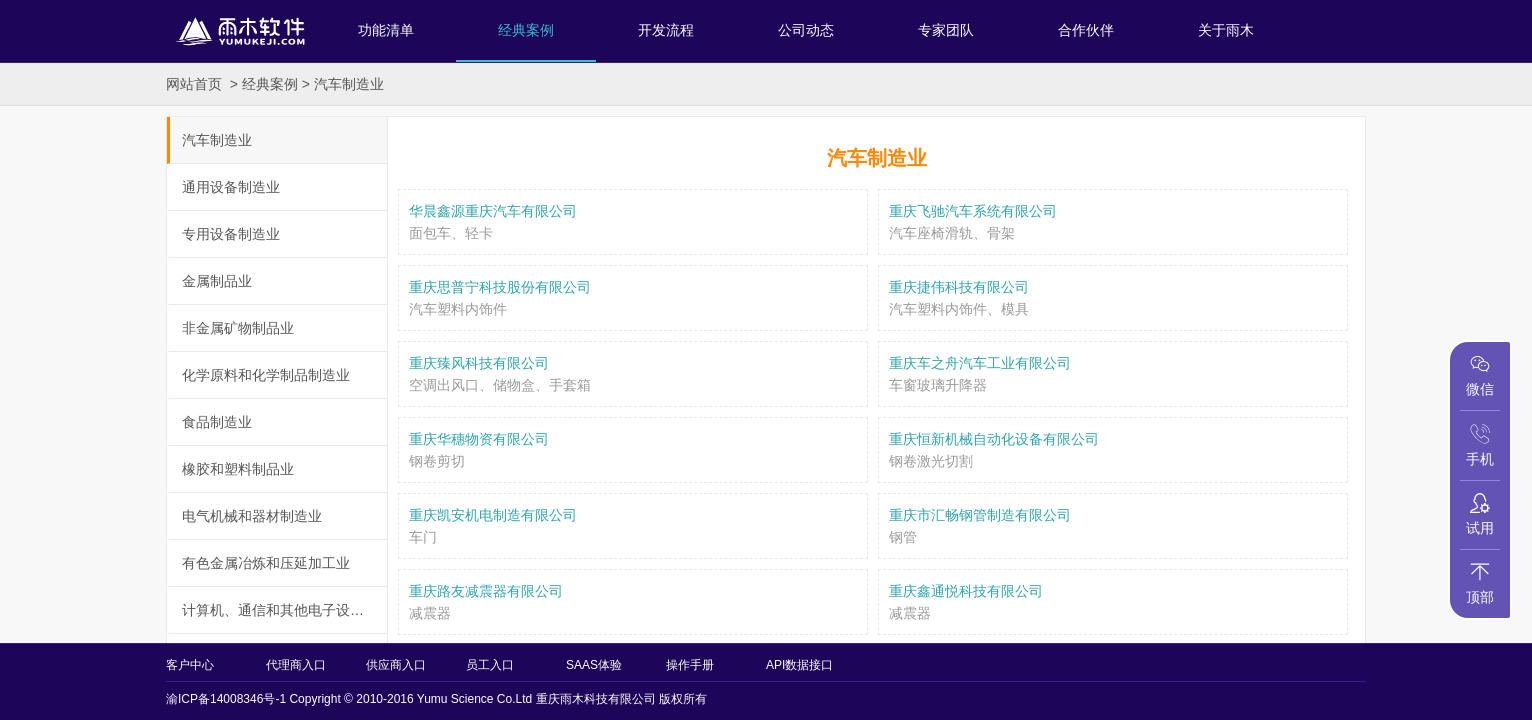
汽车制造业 (349, 84)
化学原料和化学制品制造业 (266, 375)
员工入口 (490, 665)
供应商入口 (396, 665)
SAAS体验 (594, 665)
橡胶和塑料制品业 (238, 469)
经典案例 (526, 30)
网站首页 (194, 84)
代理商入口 (296, 665)
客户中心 (190, 665)
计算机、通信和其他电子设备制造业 (284, 610)
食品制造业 (217, 422)
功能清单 (386, 30)
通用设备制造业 (231, 187)
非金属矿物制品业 (238, 328)
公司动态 (806, 30)
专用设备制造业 (231, 234)
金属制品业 (217, 281)
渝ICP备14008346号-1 (226, 699)
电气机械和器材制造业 (252, 516)
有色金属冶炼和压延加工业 (266, 563)
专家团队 (946, 30)
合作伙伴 (1086, 30)
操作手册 (690, 665)
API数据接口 (799, 665)
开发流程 (666, 30)
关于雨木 (1226, 30)
